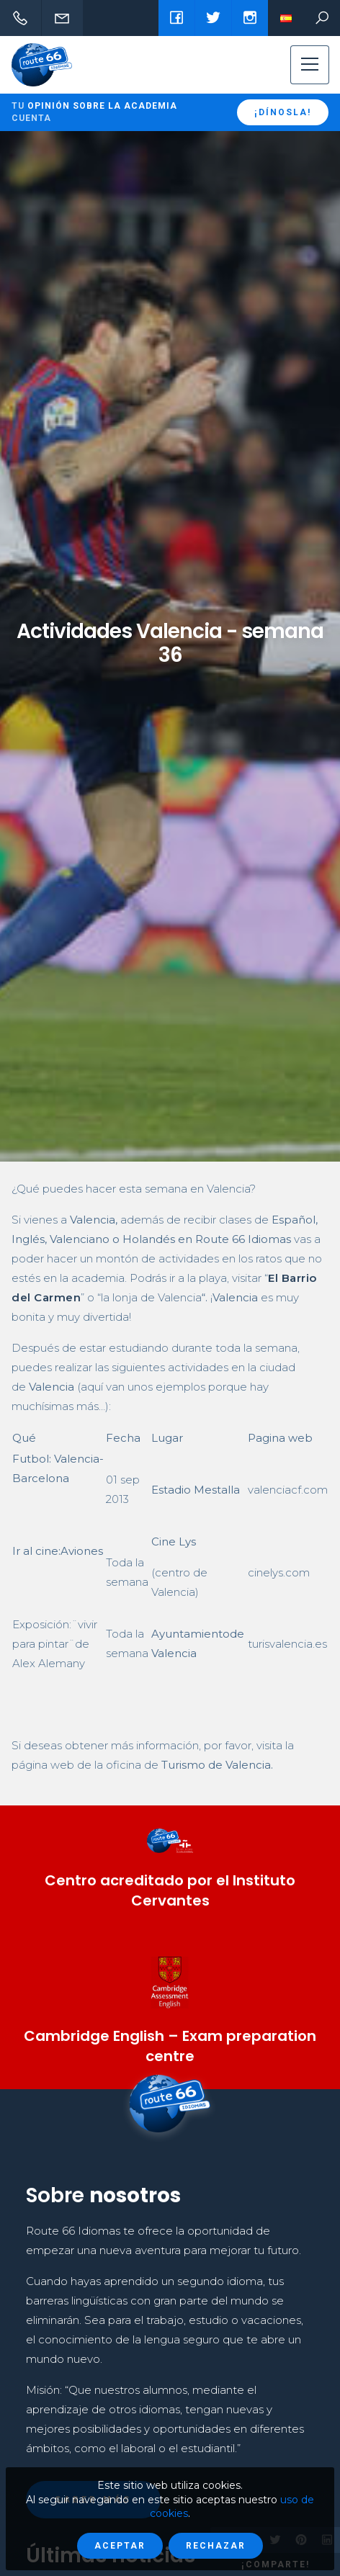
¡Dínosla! (282, 112)
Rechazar (216, 2546)
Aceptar (120, 2546)
